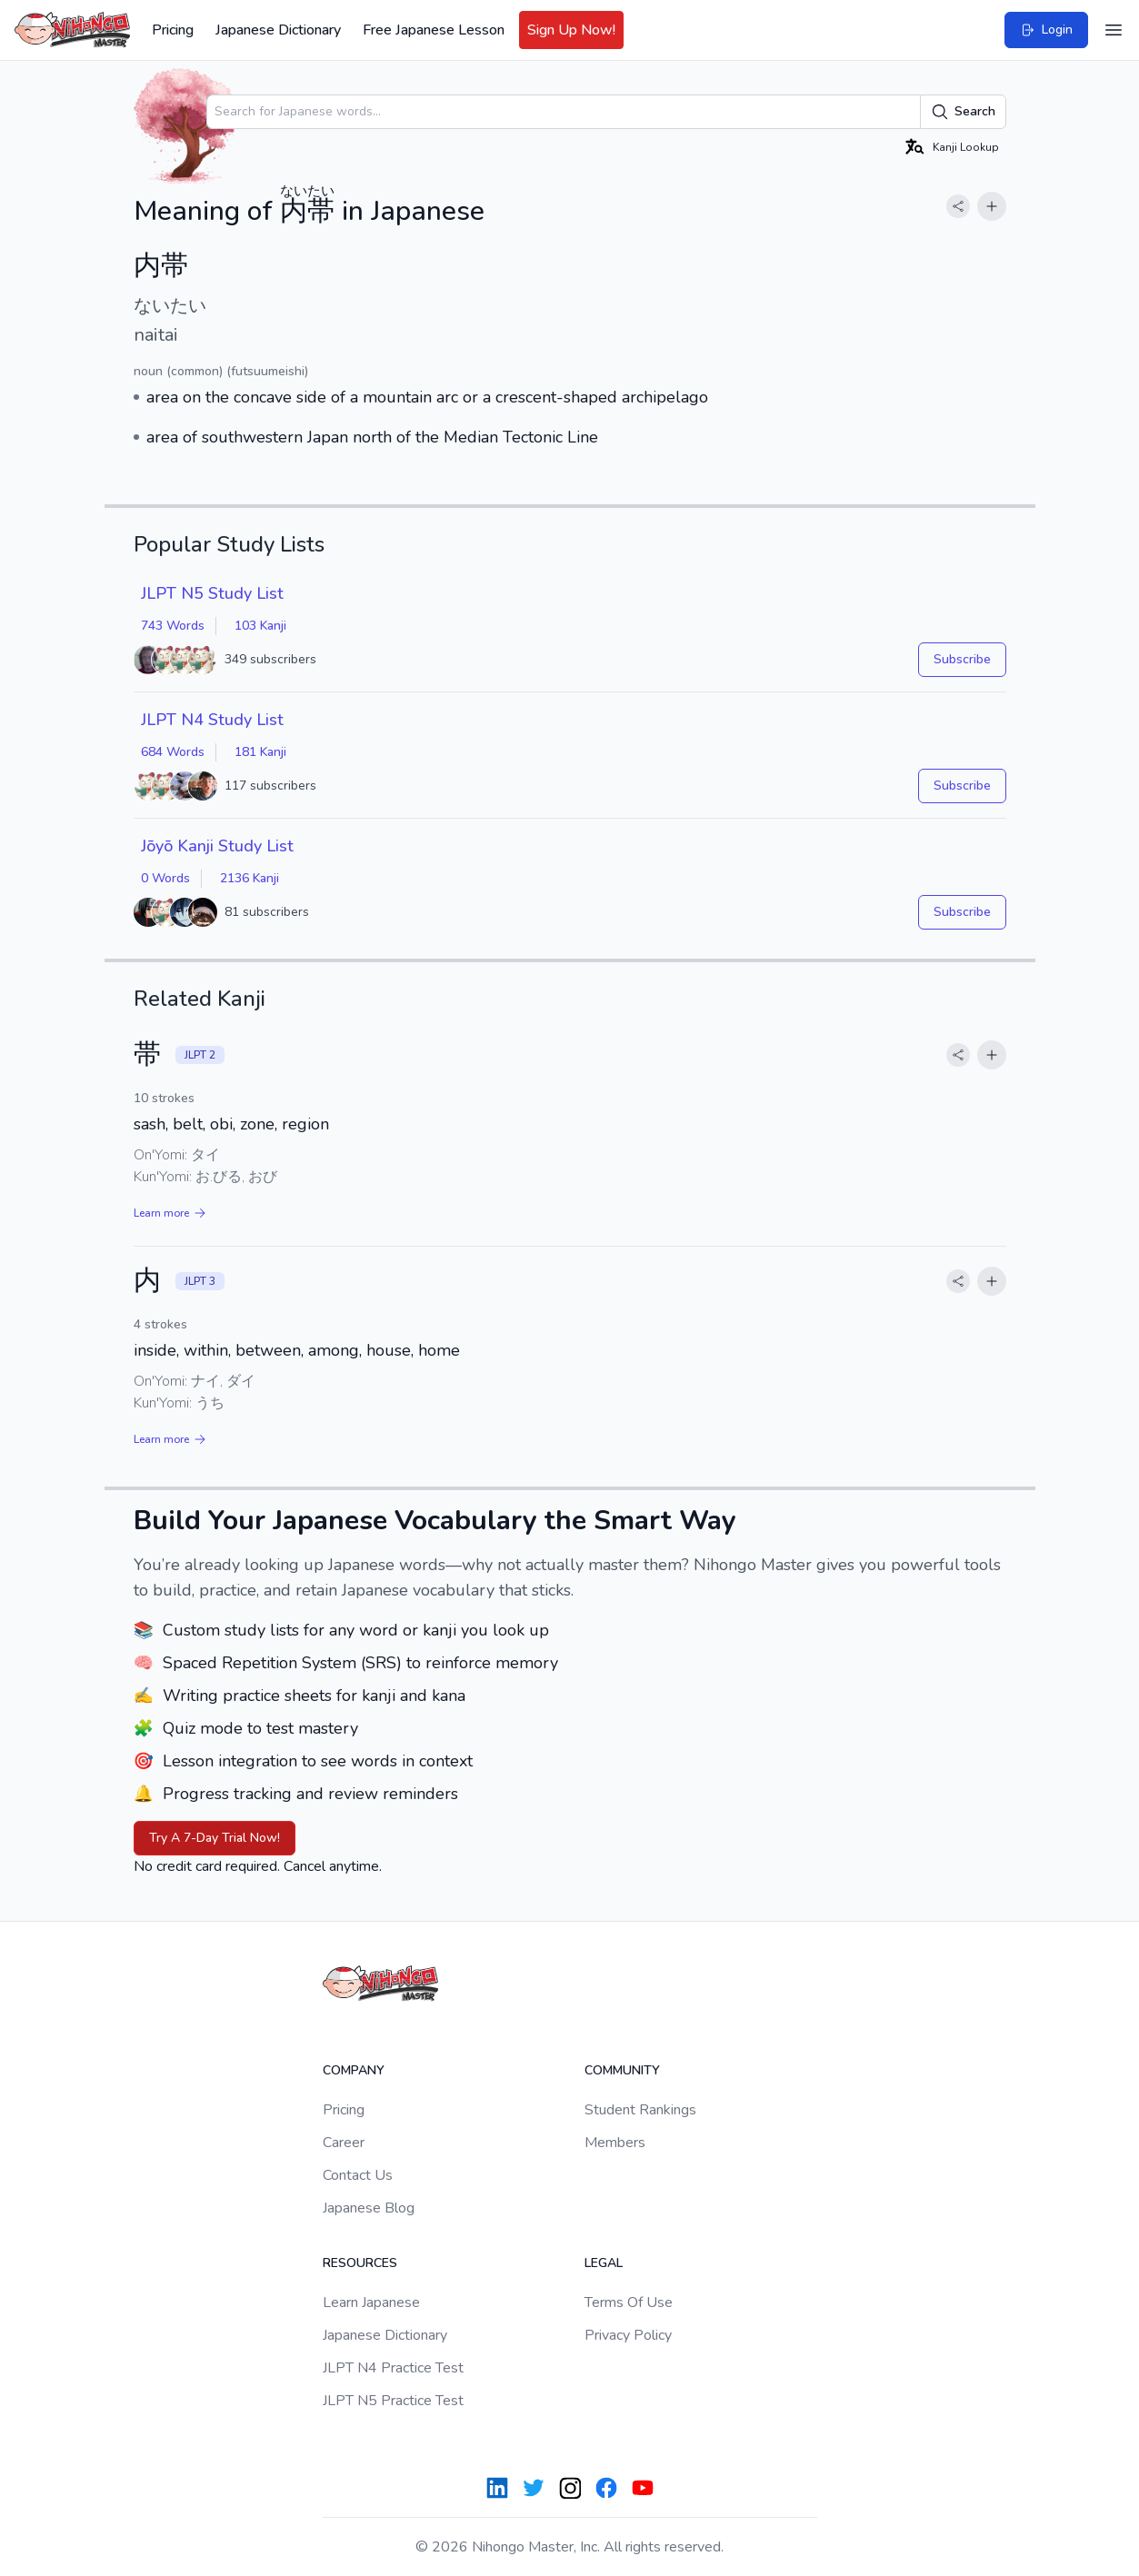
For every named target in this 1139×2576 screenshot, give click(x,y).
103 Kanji (260, 625)
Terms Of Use (628, 2302)
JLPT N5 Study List (212, 593)
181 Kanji (260, 752)
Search (963, 112)
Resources (360, 2263)
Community (622, 2070)
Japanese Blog (369, 2208)
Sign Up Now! (571, 30)
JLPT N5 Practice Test (393, 2401)
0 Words (165, 878)
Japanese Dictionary (278, 30)
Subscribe (962, 659)
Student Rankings (640, 2110)
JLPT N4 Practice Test (393, 2368)
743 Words (173, 625)
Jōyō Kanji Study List (217, 846)
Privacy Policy (628, 2335)
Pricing (173, 30)
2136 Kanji (249, 878)
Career (344, 2143)
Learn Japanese (371, 2302)
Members (614, 2143)
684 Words (173, 752)
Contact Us (358, 2175)
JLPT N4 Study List (212, 720)
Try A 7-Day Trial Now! (214, 1837)
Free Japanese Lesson (434, 30)
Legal (603, 2263)
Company (354, 2070)
